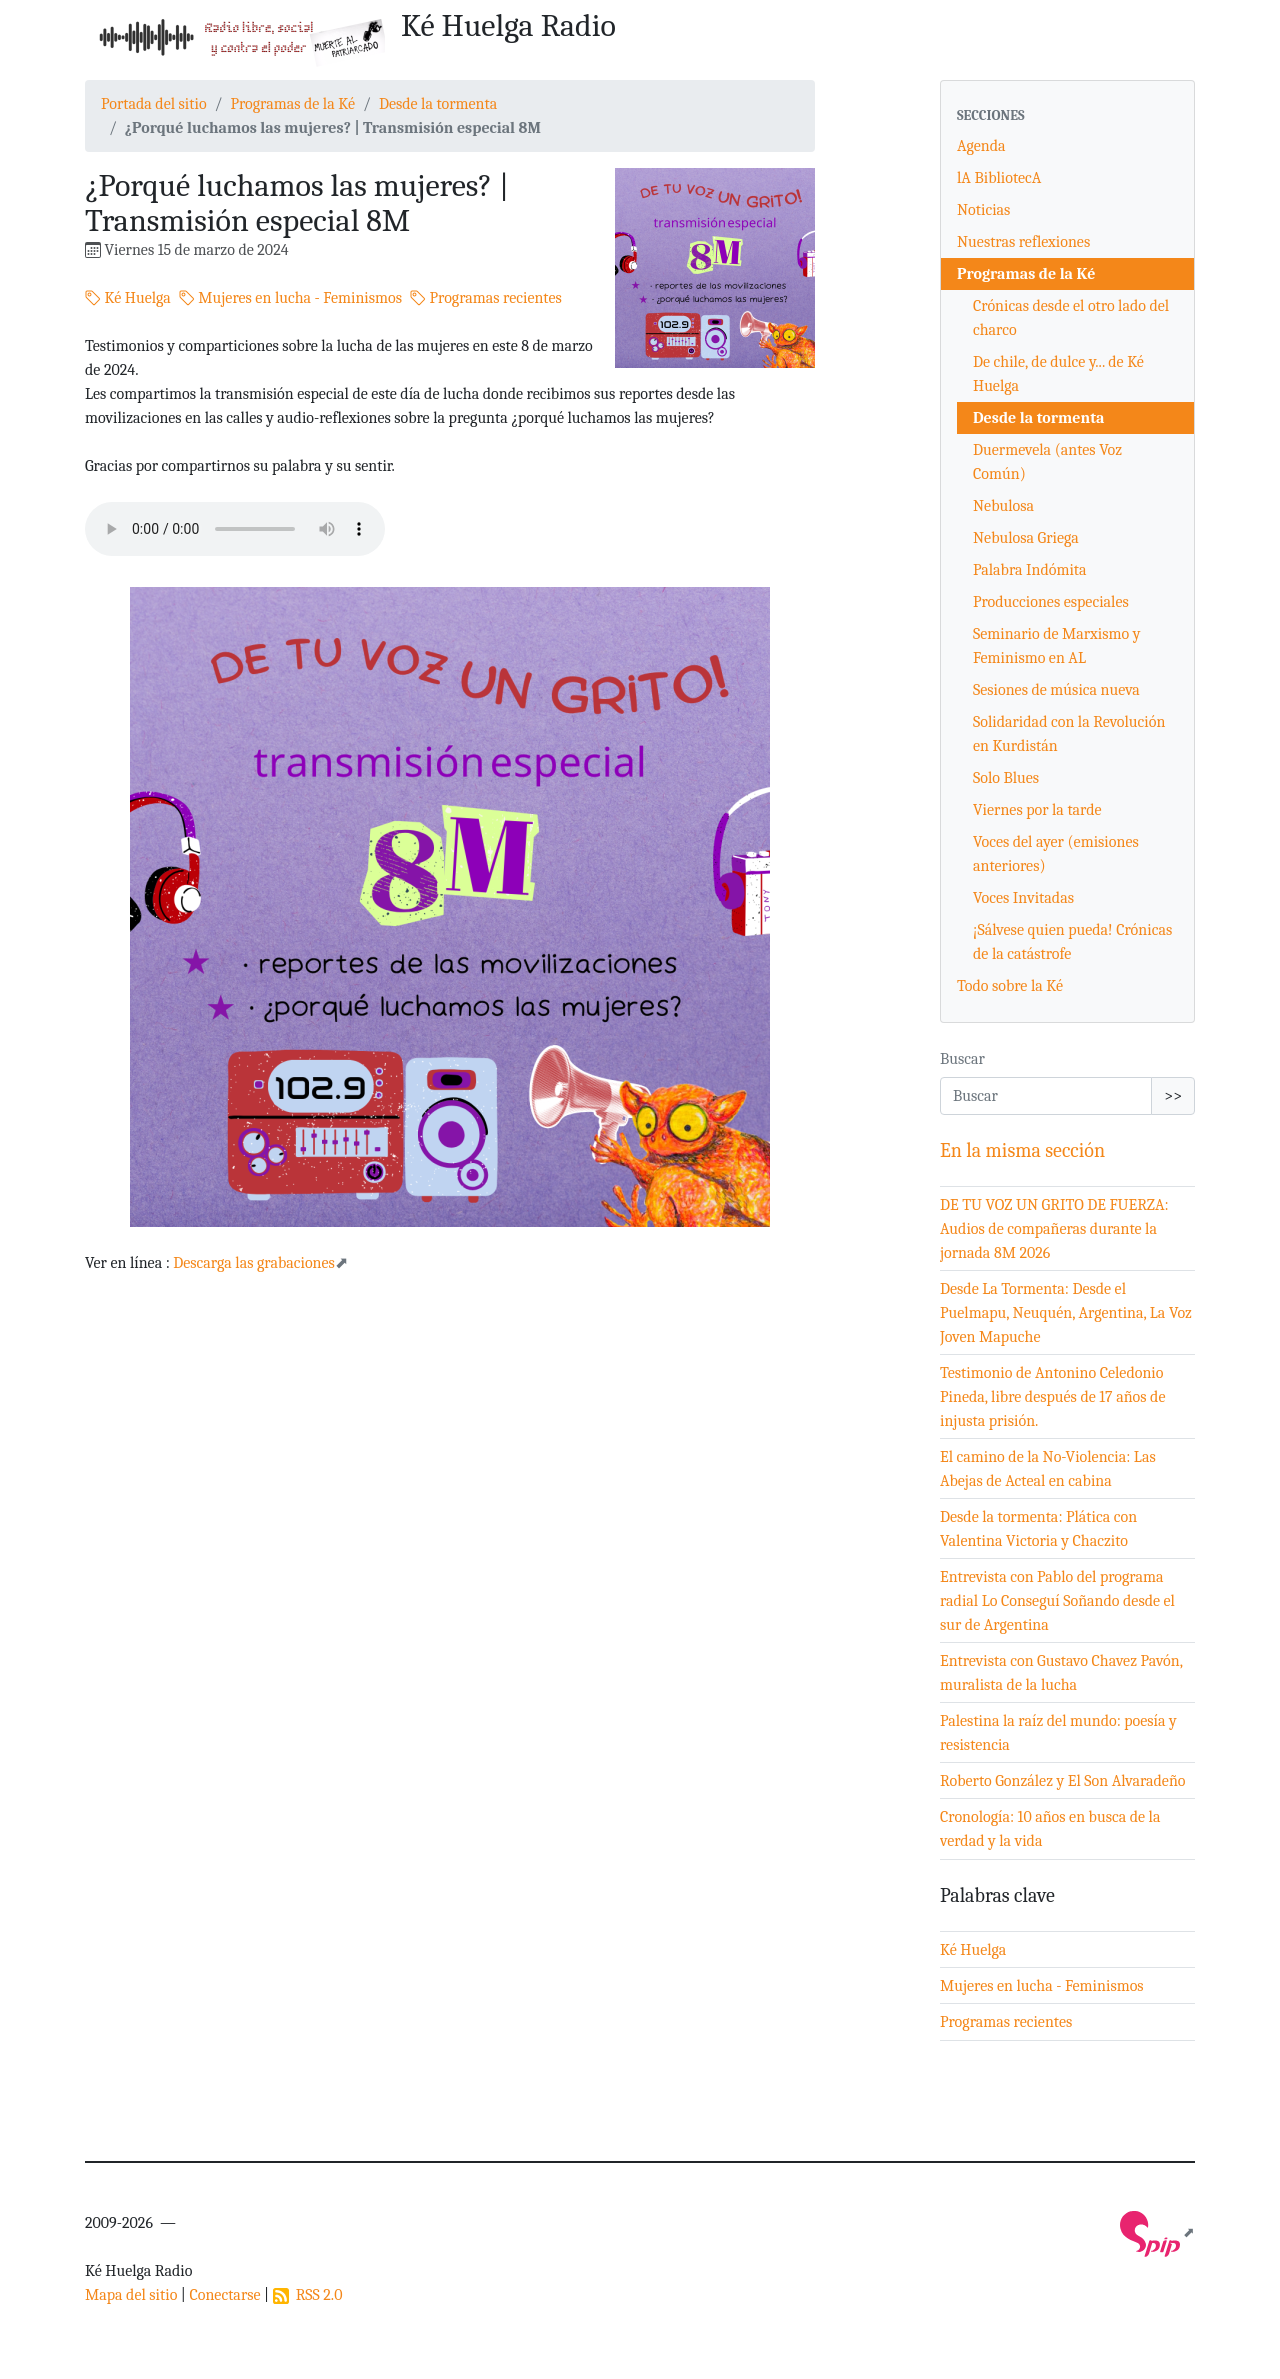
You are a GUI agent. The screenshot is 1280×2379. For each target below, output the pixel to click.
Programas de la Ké (292, 104)
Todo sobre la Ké (1010, 986)
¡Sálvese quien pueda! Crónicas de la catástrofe (1072, 942)
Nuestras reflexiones (1023, 242)
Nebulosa (1003, 506)
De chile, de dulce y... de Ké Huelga (1058, 374)
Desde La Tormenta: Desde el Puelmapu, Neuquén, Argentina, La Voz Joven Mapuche (1066, 1313)
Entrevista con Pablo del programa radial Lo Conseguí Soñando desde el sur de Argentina (1057, 1601)
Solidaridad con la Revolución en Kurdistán (1069, 734)
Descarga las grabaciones (254, 1263)
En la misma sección (1022, 1150)
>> (1173, 1096)
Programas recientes (486, 298)
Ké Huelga (128, 298)
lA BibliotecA (999, 178)
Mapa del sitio (131, 2295)
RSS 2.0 (308, 2295)
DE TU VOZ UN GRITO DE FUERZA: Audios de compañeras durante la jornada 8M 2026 (1054, 1229)
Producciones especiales (1051, 602)
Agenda (981, 146)
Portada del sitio (154, 104)
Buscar (962, 1059)
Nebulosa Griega (1026, 538)
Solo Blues (1006, 778)
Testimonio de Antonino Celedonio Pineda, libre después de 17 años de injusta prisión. (1052, 1397)
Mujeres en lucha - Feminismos (290, 298)
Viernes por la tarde (1037, 810)
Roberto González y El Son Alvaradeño (1063, 1781)
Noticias (983, 210)
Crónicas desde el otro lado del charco (1071, 318)
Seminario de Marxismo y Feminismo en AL (1056, 646)
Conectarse (224, 2295)
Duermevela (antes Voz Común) (1047, 462)
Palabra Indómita (1030, 570)
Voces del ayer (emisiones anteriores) (1056, 854)
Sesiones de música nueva (1056, 690)
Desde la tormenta (438, 104)
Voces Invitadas (1023, 898)
